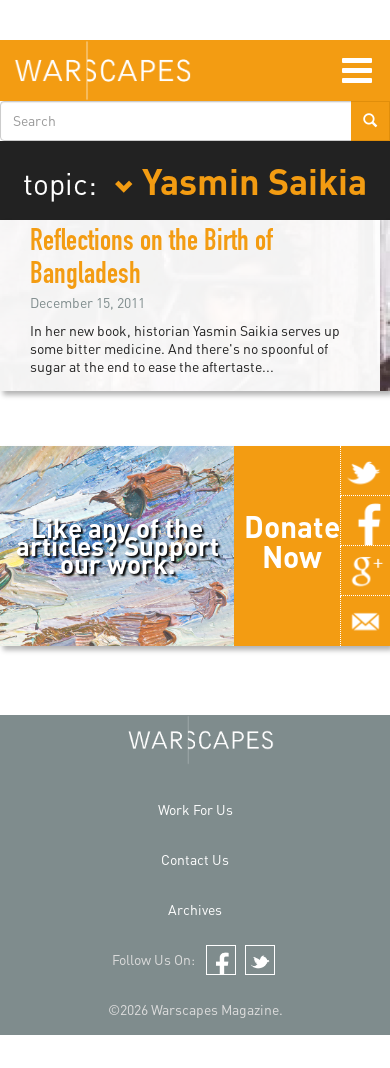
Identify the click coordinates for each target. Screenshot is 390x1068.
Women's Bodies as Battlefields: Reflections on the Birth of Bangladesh (180, 244)
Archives (195, 909)
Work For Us (195, 809)
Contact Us (195, 859)
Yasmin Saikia (240, 180)
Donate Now (292, 541)
